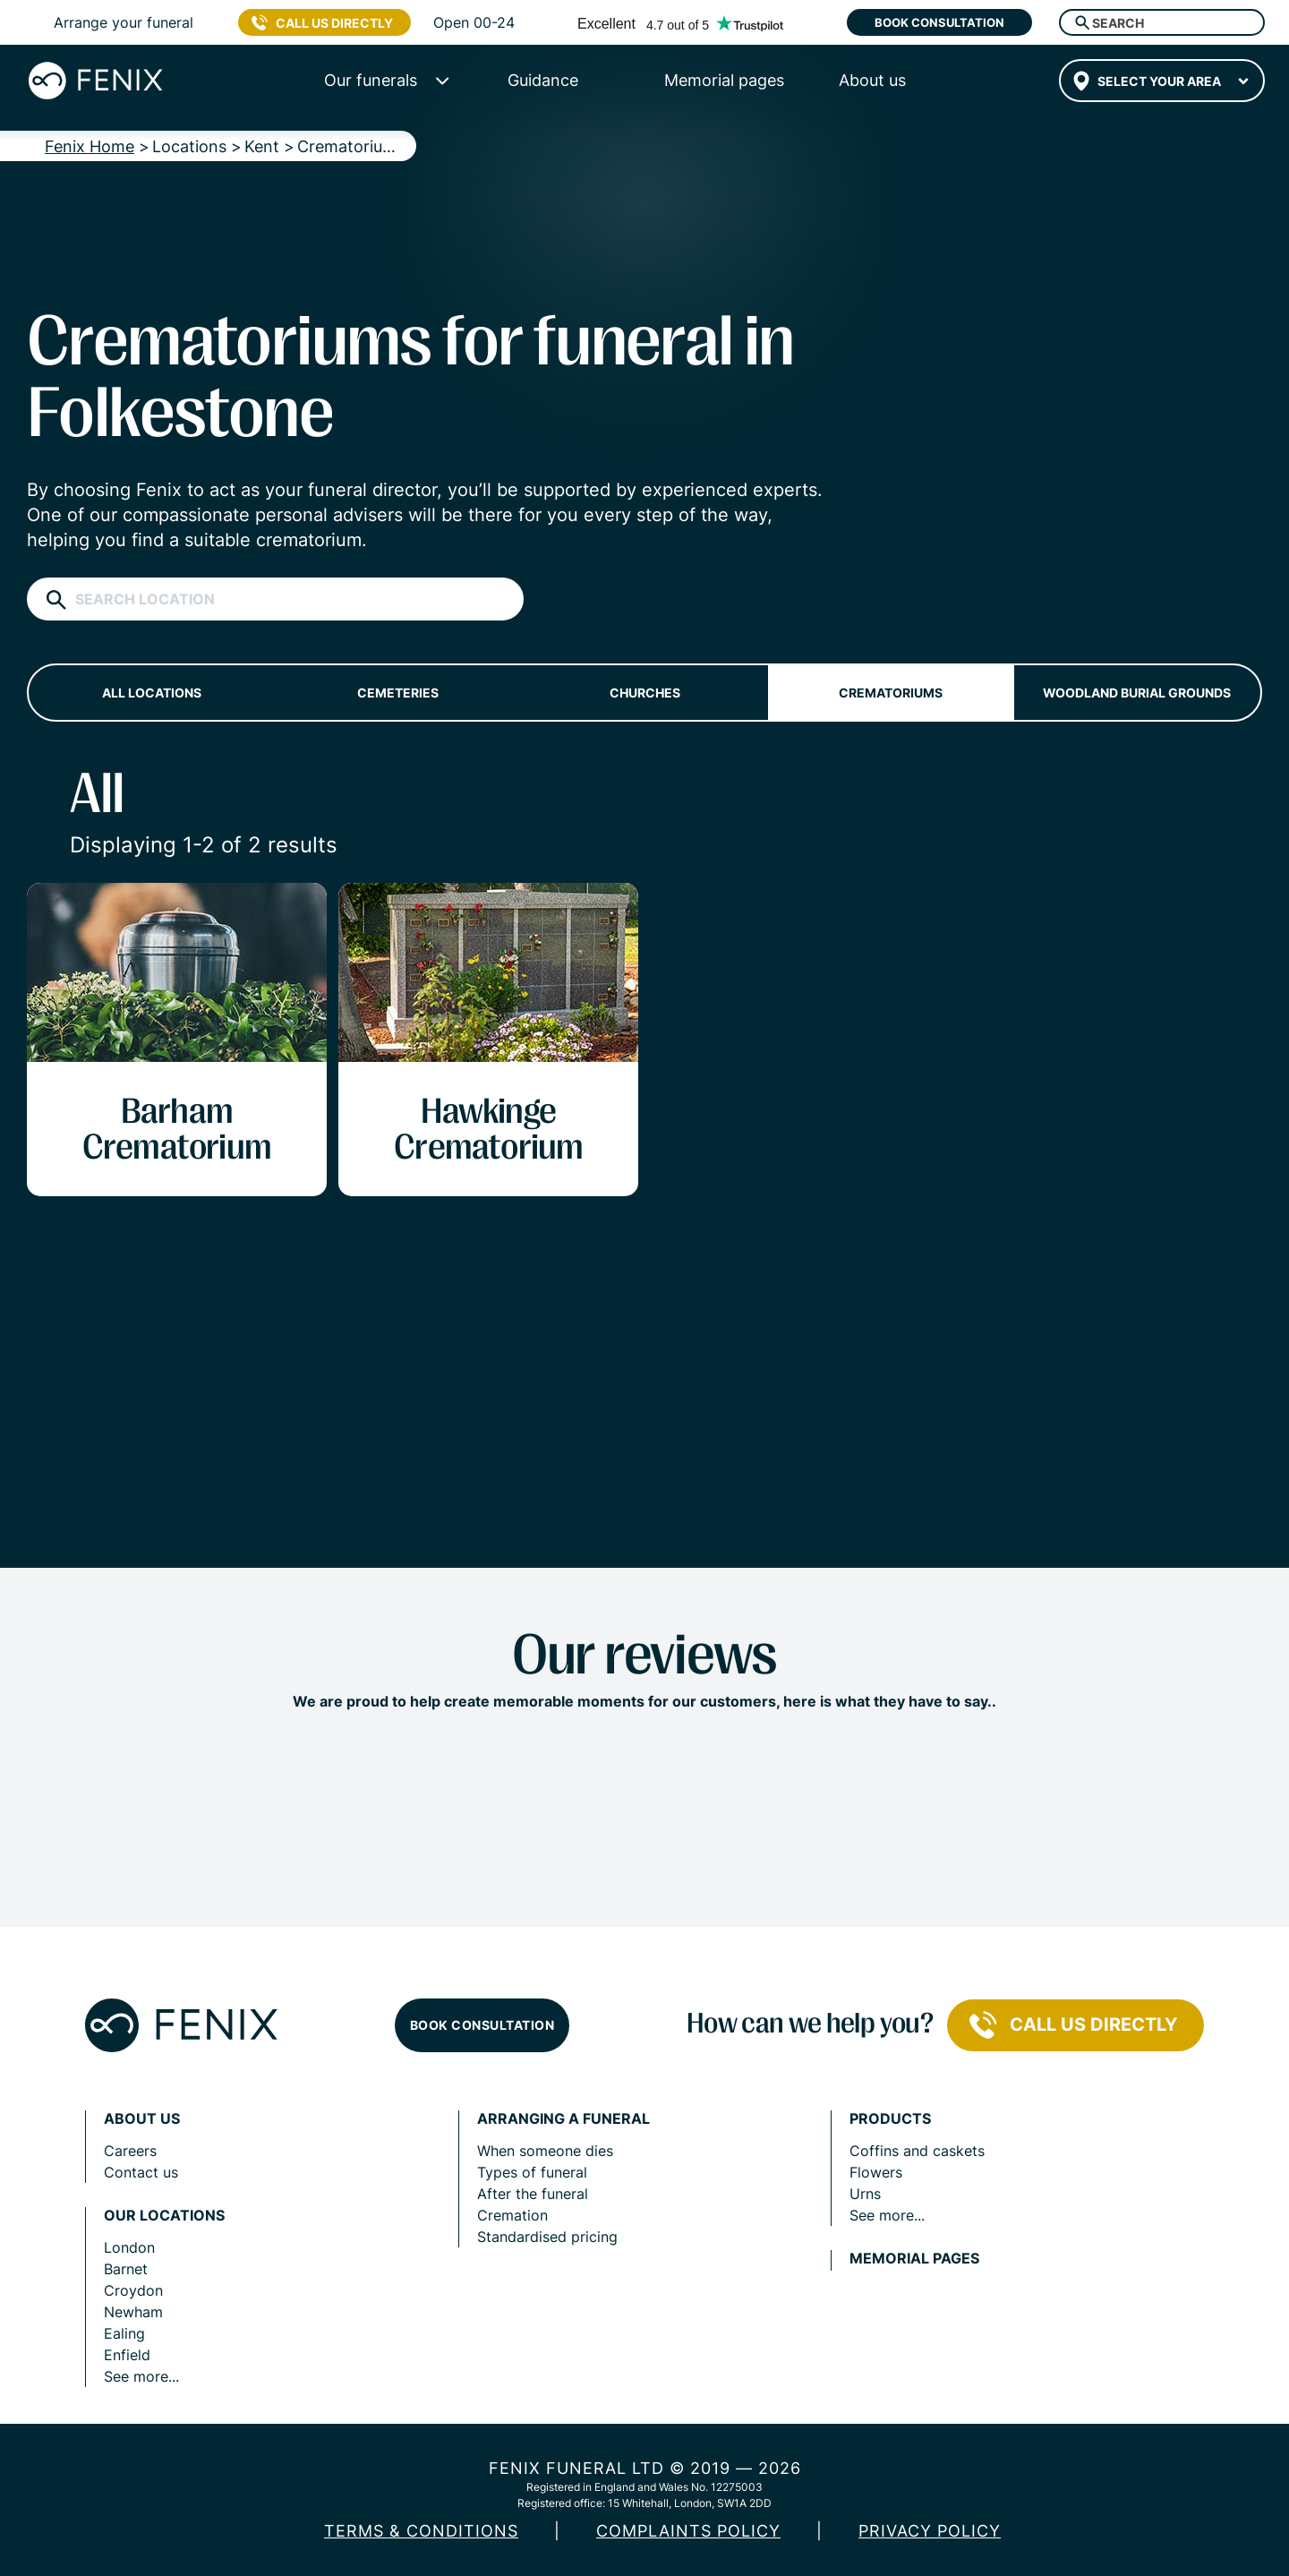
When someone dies (545, 2151)
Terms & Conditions (421, 2530)
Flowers (875, 2172)
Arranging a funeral (563, 2118)
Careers (130, 2151)
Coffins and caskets (917, 2151)
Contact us (141, 2172)
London (129, 2247)
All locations (151, 692)
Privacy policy (929, 2530)
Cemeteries (398, 692)
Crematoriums (891, 692)
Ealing (124, 2333)
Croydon (133, 2290)
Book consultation (939, 22)
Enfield (127, 2355)
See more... (141, 2376)
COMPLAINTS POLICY (688, 2530)
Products (890, 2118)
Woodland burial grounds (1137, 692)
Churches (645, 692)
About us (142, 2118)
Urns (865, 2194)
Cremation (512, 2215)
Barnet (126, 2269)
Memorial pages (914, 2258)
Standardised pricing (547, 2237)
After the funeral (532, 2194)
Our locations (164, 2215)
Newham (133, 2312)
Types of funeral (532, 2172)
